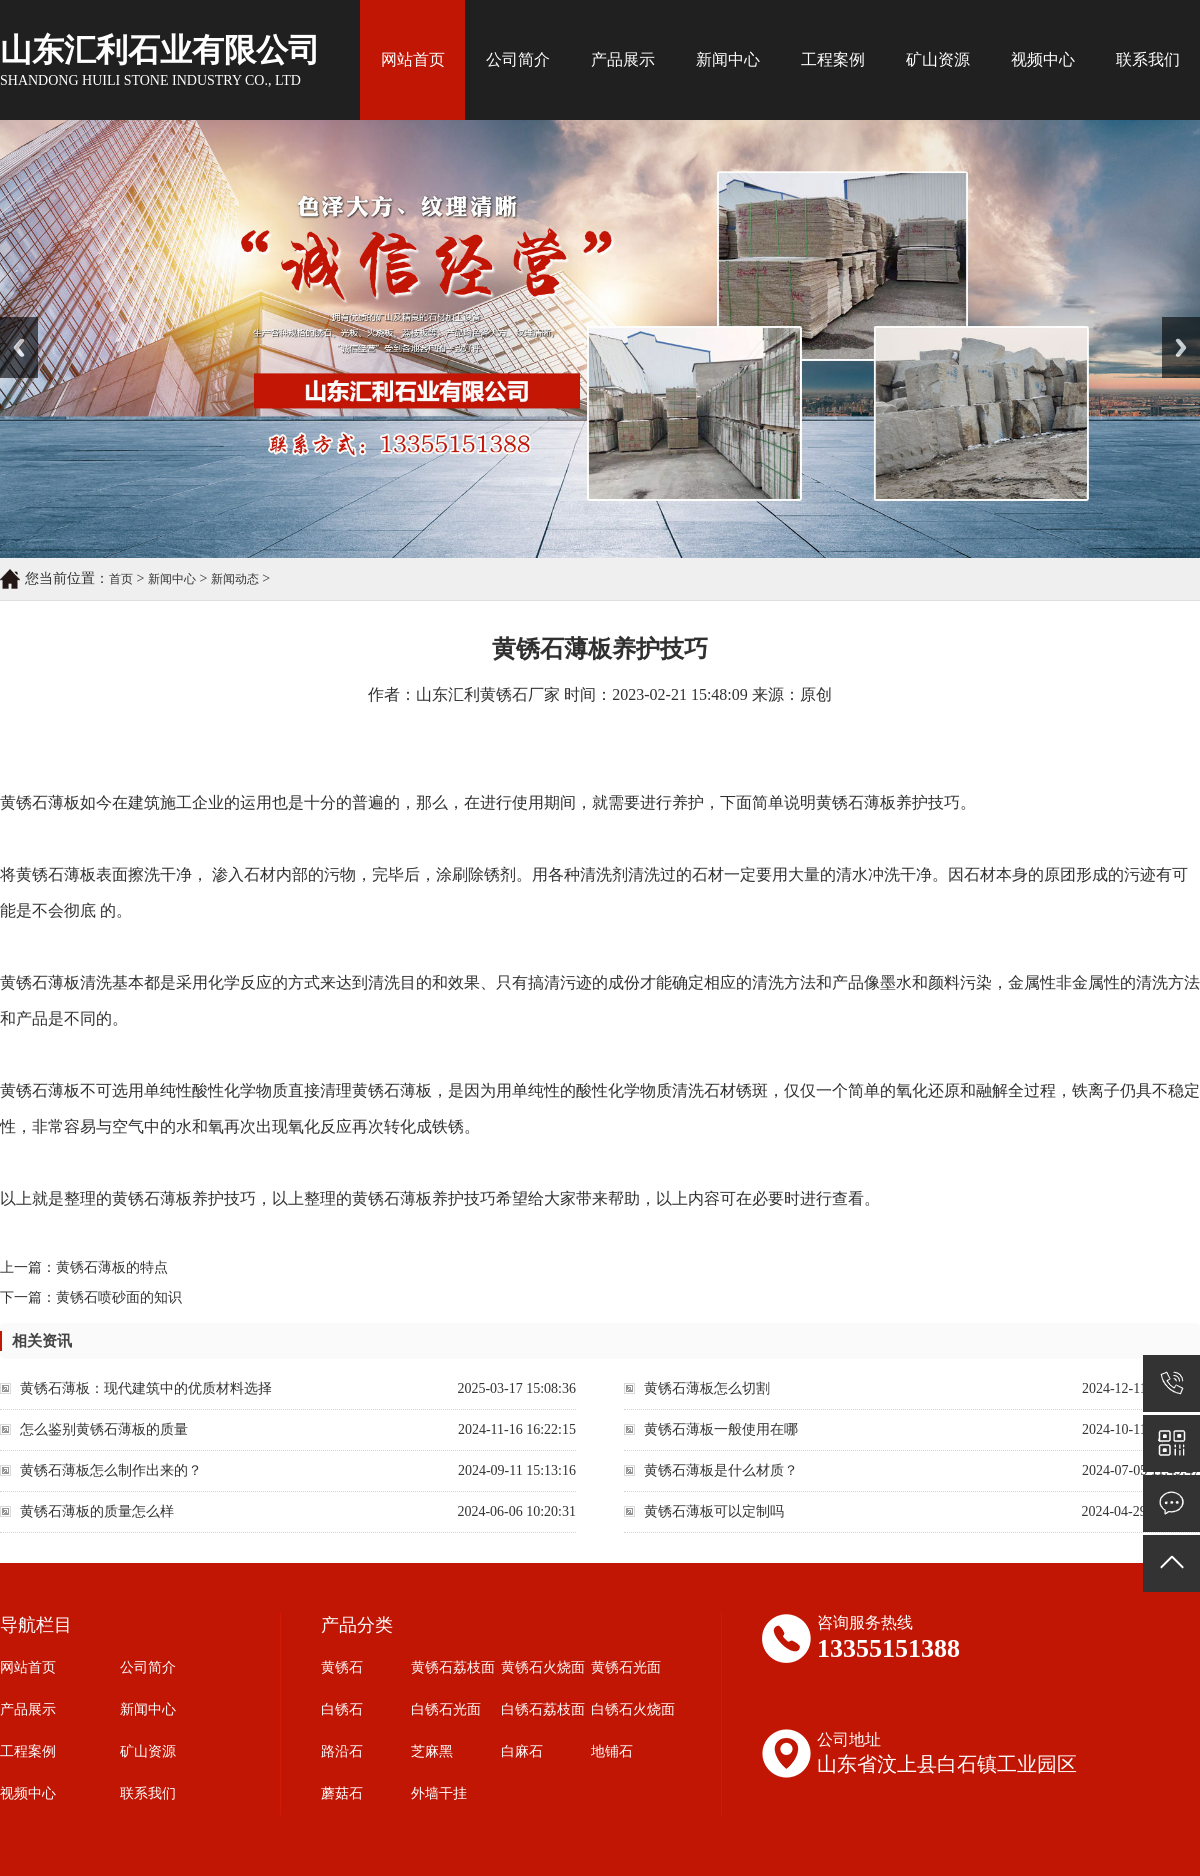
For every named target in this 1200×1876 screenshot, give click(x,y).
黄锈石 (342, 1667)
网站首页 (413, 59)
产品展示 (623, 59)
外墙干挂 (439, 1793)
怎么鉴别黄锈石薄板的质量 (104, 1429)
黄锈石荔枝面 (453, 1667)
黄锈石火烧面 (543, 1667)
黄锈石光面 (626, 1667)
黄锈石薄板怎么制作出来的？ (111, 1470)
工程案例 (833, 59)
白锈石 (342, 1709)
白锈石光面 (446, 1709)
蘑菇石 (342, 1793)
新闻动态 (235, 579)
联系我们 (1148, 59)
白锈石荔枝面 (543, 1709)
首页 (121, 579)
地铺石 (612, 1751)
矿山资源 (938, 59)
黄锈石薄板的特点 (112, 1267)
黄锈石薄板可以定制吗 (714, 1511)
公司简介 (518, 59)
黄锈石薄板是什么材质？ (721, 1470)
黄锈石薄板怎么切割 (707, 1388)
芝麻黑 (432, 1751)
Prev (11, 324)
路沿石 (342, 1751)
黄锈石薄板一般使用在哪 (721, 1429)
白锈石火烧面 (633, 1709)
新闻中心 (728, 59)
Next (1173, 324)
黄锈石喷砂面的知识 (119, 1297)
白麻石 (522, 1751)
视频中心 (1043, 59)
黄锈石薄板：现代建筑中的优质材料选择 (146, 1388)
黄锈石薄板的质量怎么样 (97, 1511)
